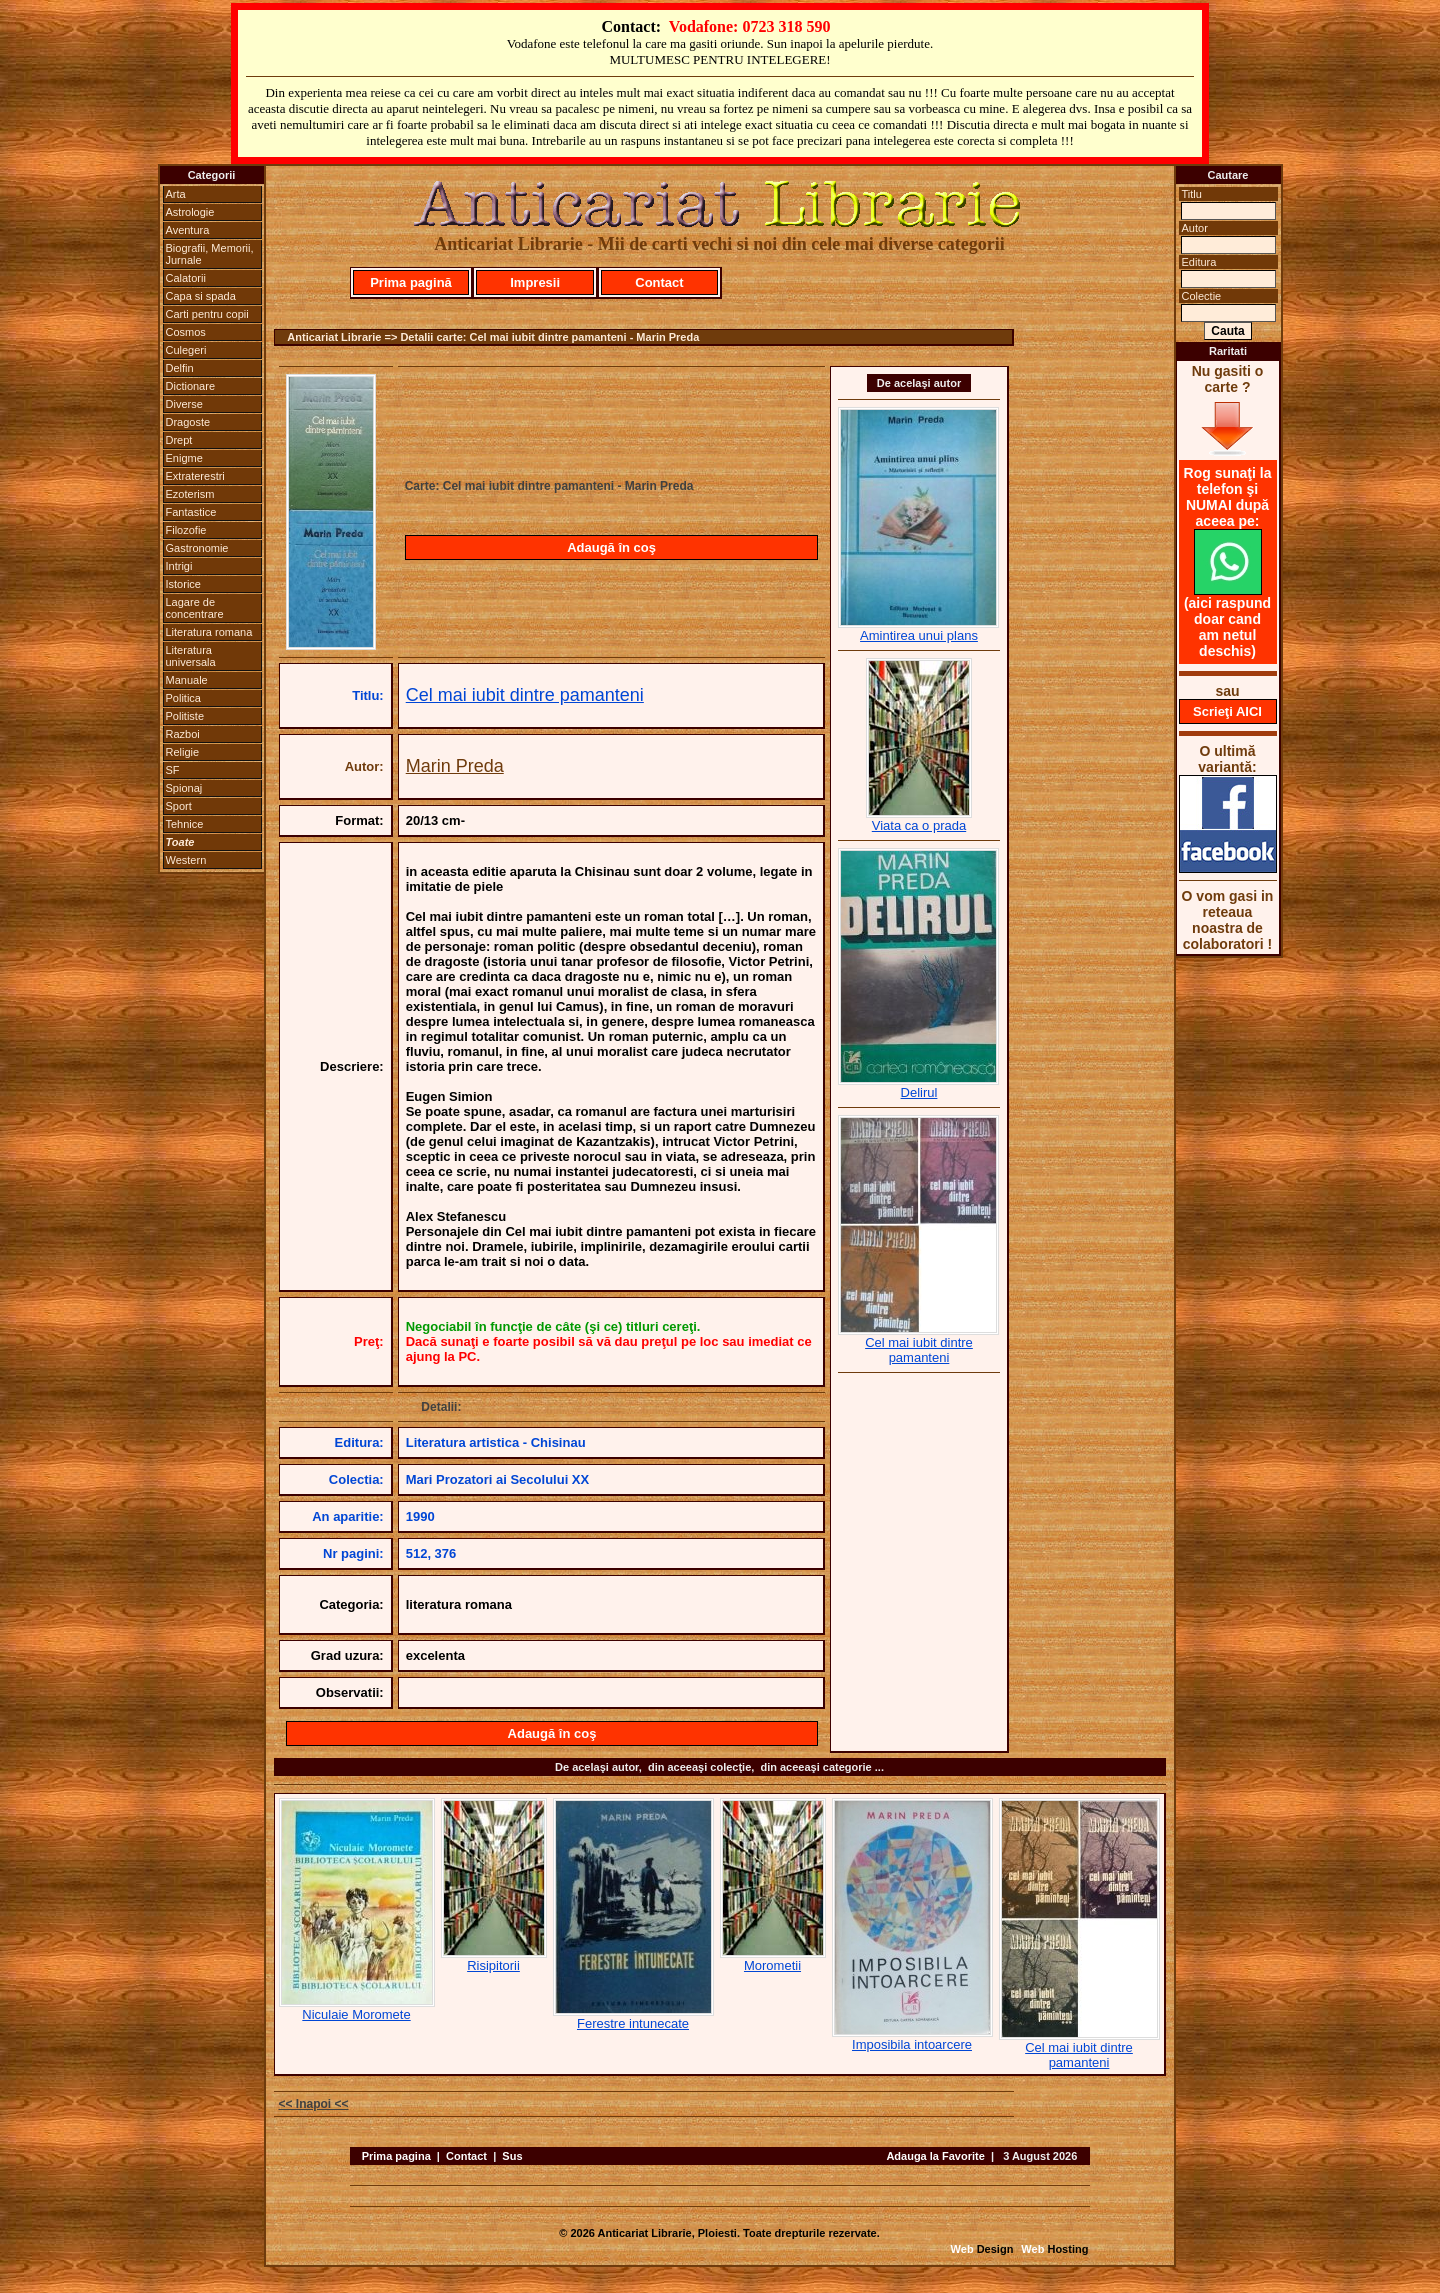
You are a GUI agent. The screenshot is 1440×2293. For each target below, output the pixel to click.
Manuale (187, 680)
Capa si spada (201, 296)
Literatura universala (191, 656)
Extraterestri (195, 476)
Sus (512, 2156)
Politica (183, 698)
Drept (179, 440)
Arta (176, 194)
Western (186, 860)
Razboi (183, 734)
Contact (659, 282)
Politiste (185, 716)
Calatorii (186, 278)
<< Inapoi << (314, 2104)
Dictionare (191, 386)
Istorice (183, 584)
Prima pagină (411, 282)
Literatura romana (209, 632)
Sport (179, 806)
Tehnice (185, 824)
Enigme (184, 458)
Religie (183, 752)
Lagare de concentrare (195, 608)
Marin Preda (455, 766)
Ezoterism (190, 494)
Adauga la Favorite (935, 2156)
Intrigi (179, 566)
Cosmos (186, 332)
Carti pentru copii (207, 314)
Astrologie (190, 212)
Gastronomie (197, 548)
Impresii (535, 282)
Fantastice (191, 512)
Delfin (180, 368)
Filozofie (186, 530)
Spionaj (184, 788)
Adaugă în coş (611, 547)
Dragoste (188, 422)
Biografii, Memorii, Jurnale (210, 254)
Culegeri (186, 350)
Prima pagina (396, 2156)
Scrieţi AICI (1227, 711)
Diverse (184, 404)
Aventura (188, 230)
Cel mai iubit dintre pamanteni (525, 695)
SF (173, 770)
